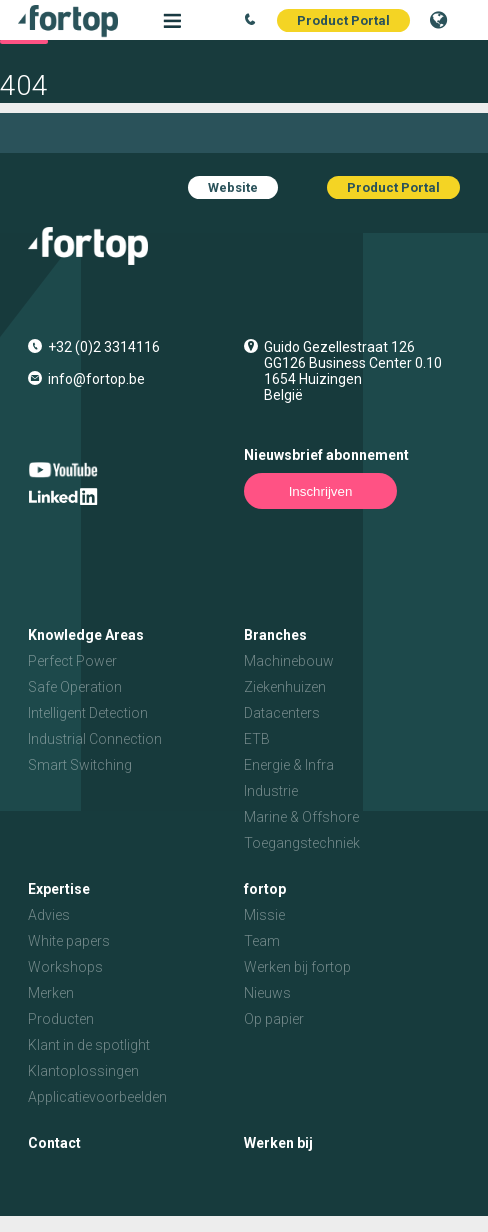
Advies (49, 915)
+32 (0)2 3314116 (104, 347)
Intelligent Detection (88, 713)
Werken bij (278, 1143)
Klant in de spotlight (89, 1045)
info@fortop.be (96, 379)
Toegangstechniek (302, 843)
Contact (54, 1143)
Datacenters (282, 713)
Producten (61, 1019)
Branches (275, 635)
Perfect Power (72, 661)
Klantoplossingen (83, 1071)
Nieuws (267, 993)
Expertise (59, 889)
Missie (264, 915)
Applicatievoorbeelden (97, 1097)
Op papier (274, 1019)
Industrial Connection (95, 739)
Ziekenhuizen (285, 687)
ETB (257, 739)
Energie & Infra (289, 765)
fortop (265, 889)
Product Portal (343, 20)
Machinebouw (289, 661)
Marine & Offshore (301, 817)
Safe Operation (75, 687)
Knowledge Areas (86, 635)
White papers (69, 941)
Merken (51, 993)
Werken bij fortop (297, 967)
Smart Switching (80, 765)
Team (262, 941)
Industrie (271, 791)
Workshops (65, 967)
